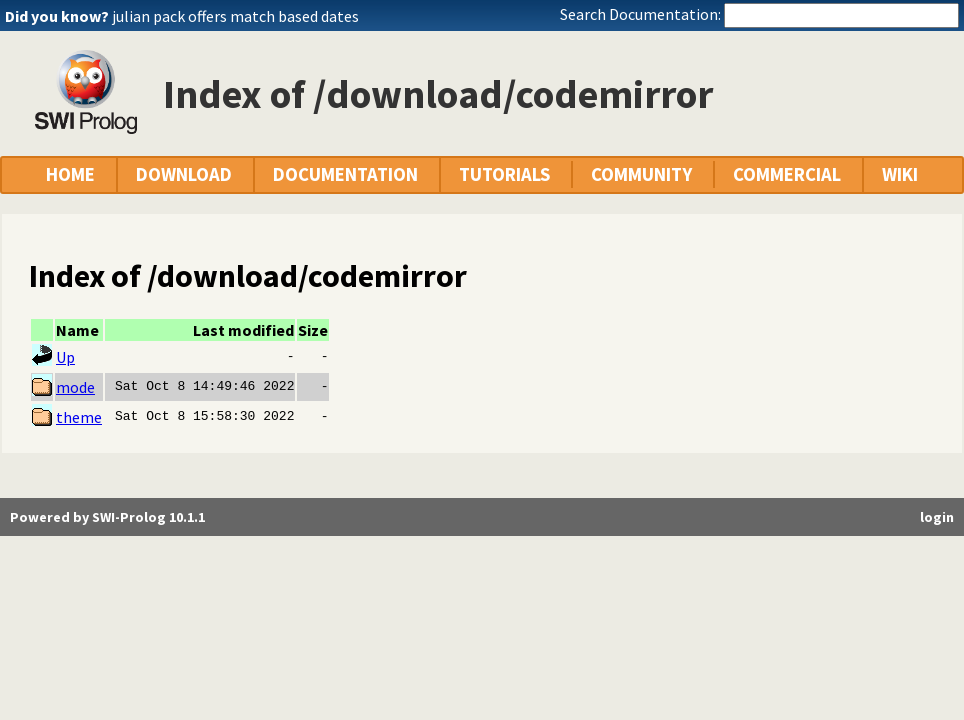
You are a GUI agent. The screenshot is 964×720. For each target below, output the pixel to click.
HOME (70, 174)
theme (79, 417)
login (937, 517)
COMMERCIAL (787, 174)
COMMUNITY (641, 174)
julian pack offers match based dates (235, 16)
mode (75, 387)
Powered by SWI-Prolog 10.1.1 (107, 517)
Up (65, 357)
